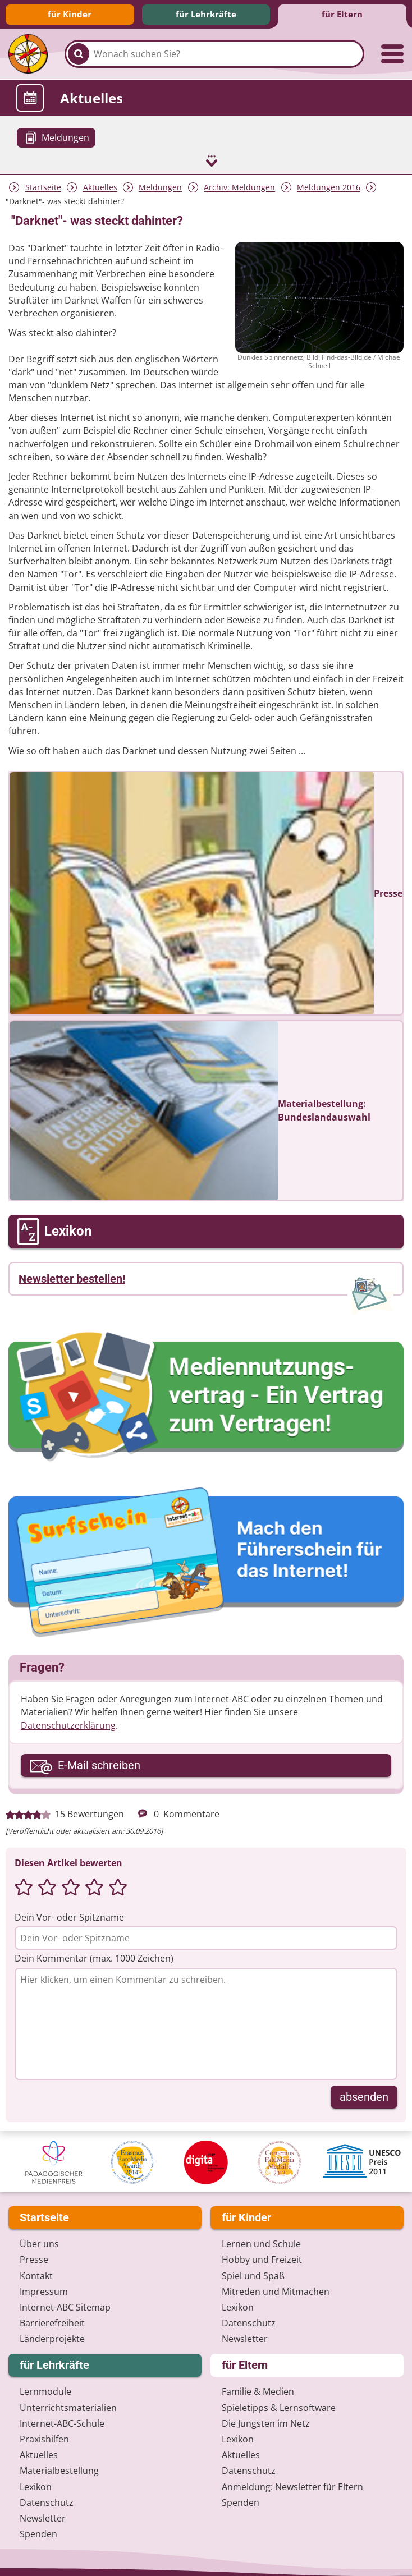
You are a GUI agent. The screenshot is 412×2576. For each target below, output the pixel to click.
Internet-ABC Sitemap (65, 2306)
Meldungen (160, 186)
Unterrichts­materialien (68, 2406)
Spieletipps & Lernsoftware (279, 2406)
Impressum (44, 2290)
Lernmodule (45, 2391)
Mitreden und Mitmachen (275, 2290)
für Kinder (69, 14)
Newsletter (245, 2338)
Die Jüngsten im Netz (266, 2422)
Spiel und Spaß (253, 2275)
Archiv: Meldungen (239, 186)
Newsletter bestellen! (72, 1277)
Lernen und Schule (261, 2243)
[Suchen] (78, 54)
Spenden (38, 2533)
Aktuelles (100, 186)
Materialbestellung (59, 2470)
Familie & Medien (258, 2391)
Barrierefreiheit (52, 2322)
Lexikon (238, 2306)
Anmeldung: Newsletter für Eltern (292, 2485)
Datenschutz (249, 2322)
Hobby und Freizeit (262, 2259)
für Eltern (342, 14)
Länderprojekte (52, 2338)
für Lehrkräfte (206, 14)
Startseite (43, 186)
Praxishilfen (44, 2438)
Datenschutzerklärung (68, 1724)
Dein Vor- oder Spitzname (69, 1917)
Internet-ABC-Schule (62, 2422)
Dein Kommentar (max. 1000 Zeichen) (94, 1957)
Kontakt (36, 2275)
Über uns (39, 2243)
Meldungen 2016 (328, 186)
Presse (34, 2259)
